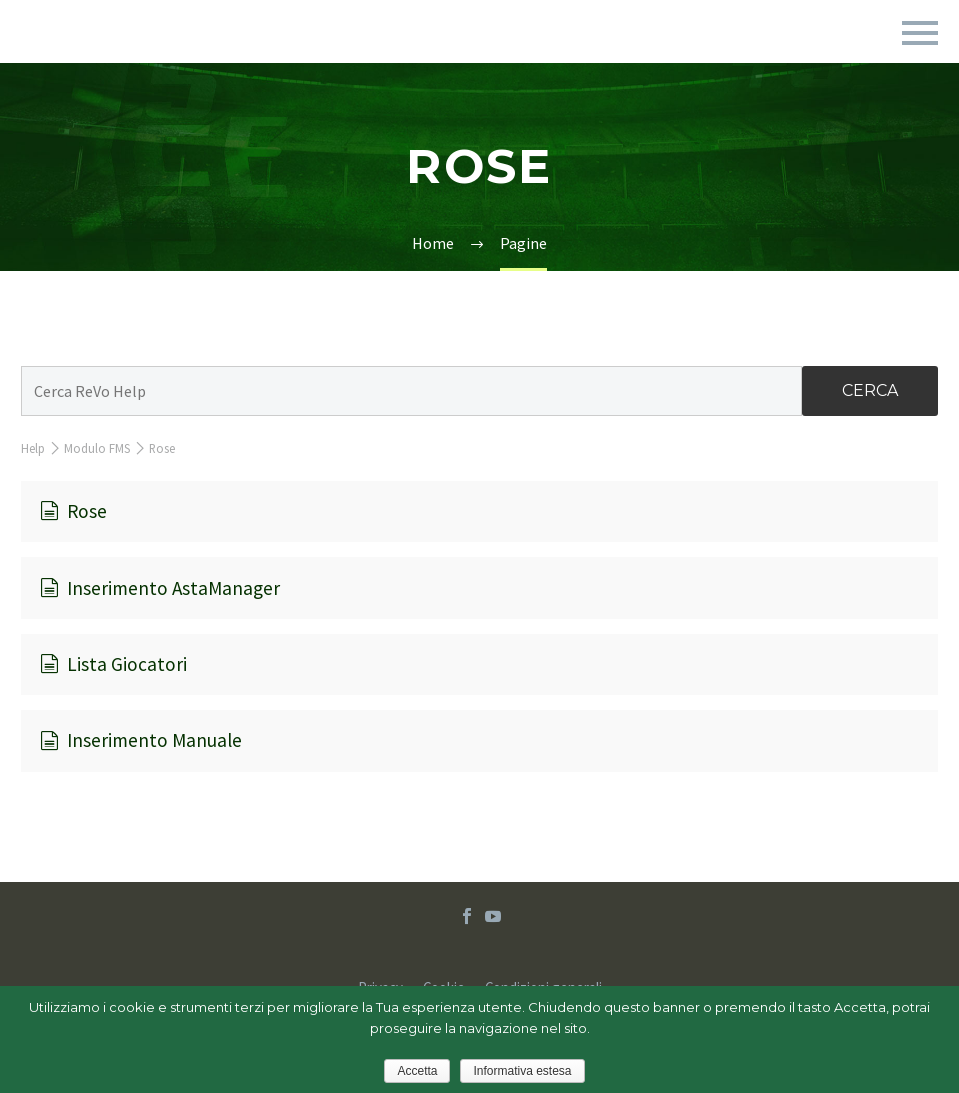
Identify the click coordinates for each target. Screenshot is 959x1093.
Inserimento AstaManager (160, 588)
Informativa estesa (522, 1071)
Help (33, 448)
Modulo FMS (97, 448)
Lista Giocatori (113, 664)
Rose (73, 511)
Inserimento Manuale (141, 740)
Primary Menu (920, 33)
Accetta (417, 1071)
